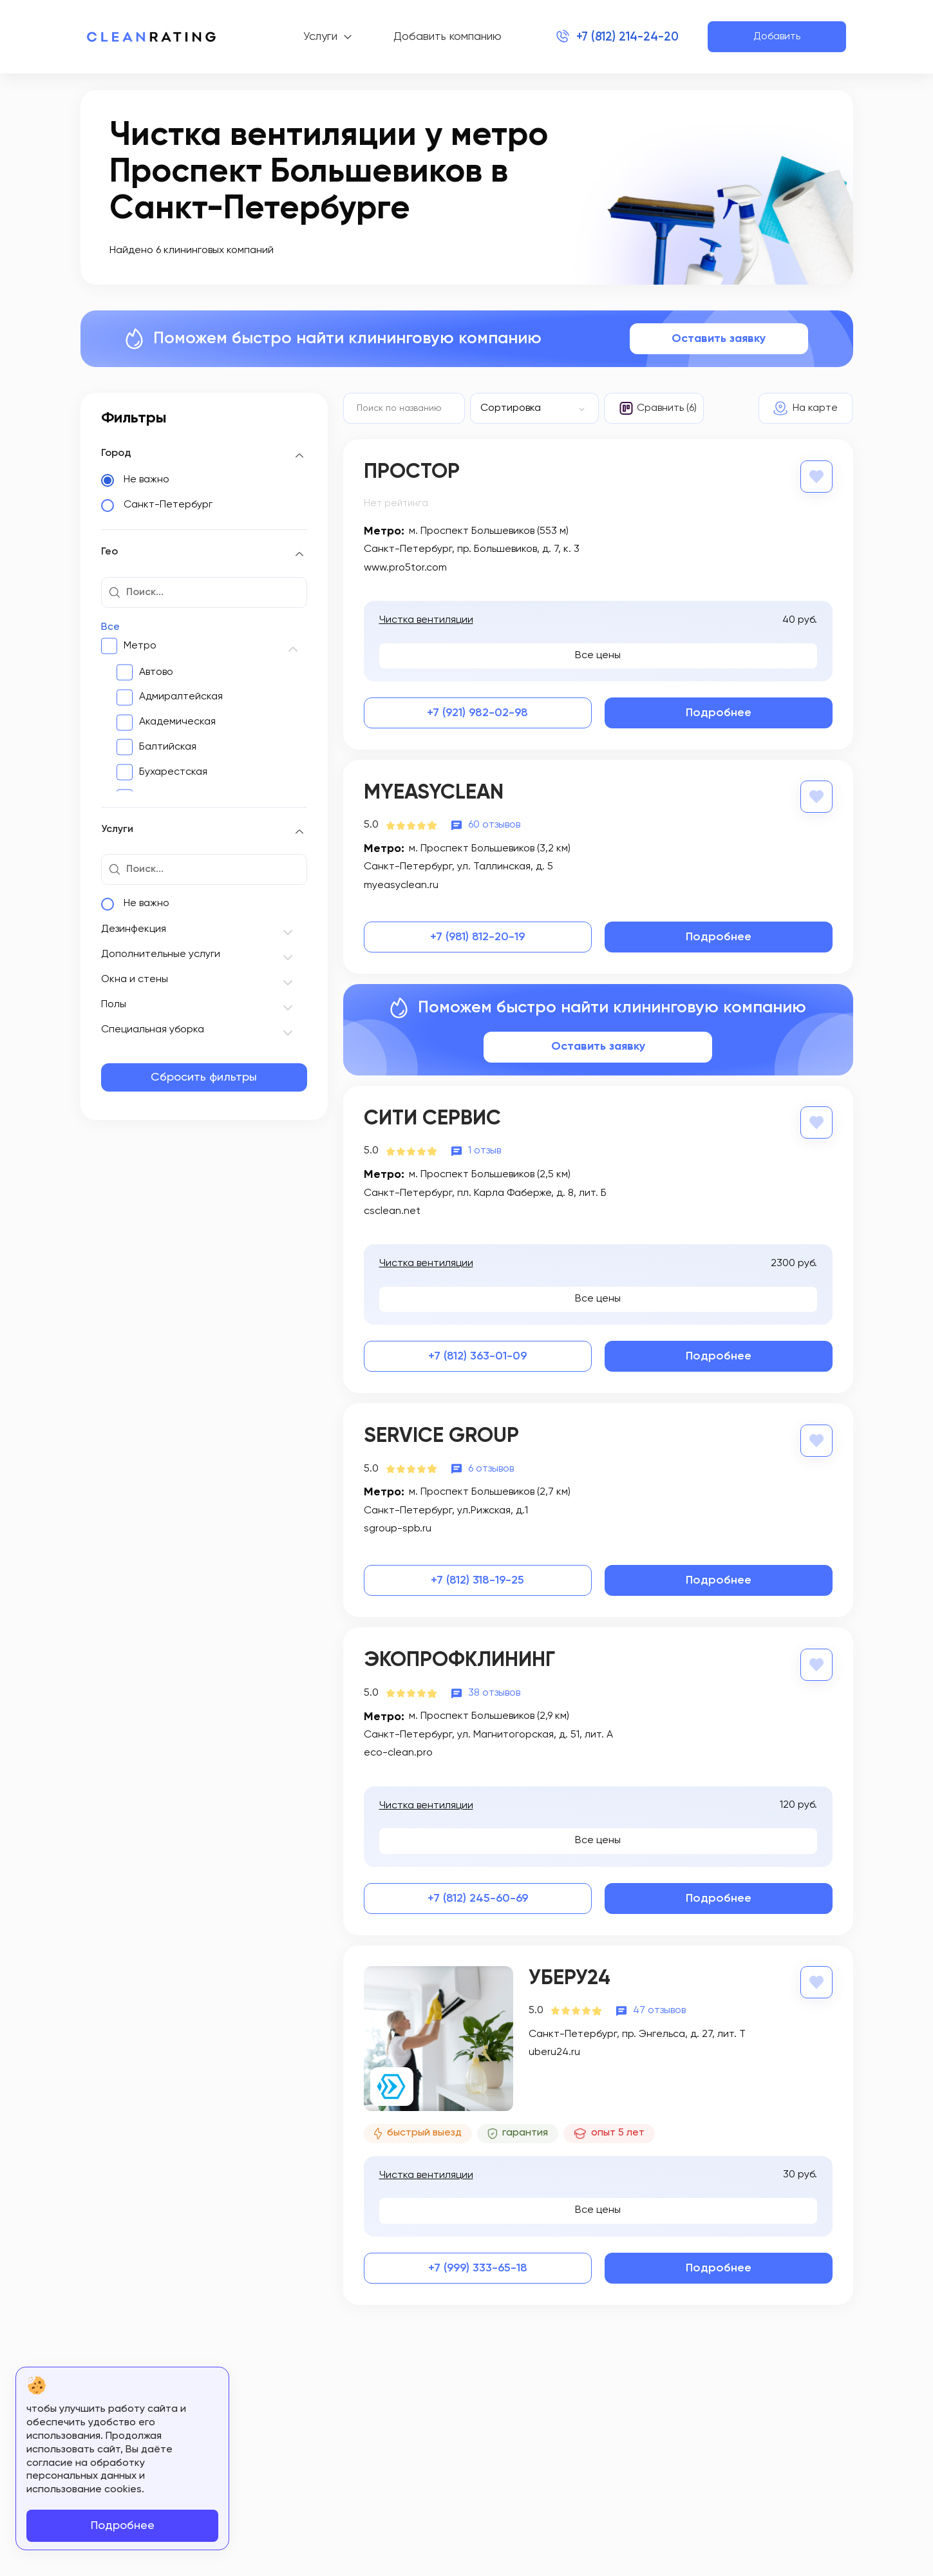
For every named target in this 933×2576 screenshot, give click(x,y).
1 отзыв (484, 1151)
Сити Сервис (432, 1118)
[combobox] (534, 408)
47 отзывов (659, 2010)
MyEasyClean (434, 792)
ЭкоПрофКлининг (459, 1660)
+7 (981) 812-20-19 (477, 937)
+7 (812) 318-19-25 (477, 1580)
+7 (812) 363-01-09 (477, 1356)
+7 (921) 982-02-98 (477, 713)
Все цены (598, 655)
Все (110, 627)
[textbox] (528, 408)
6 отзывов (491, 1468)
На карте (815, 408)
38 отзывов (494, 1692)
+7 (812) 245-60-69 (478, 1898)
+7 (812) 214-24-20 (624, 36)
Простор (412, 472)
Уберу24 (569, 1977)
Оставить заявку (719, 339)
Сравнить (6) (667, 408)
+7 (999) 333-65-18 (477, 2267)
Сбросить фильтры (204, 1077)
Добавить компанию (444, 37)
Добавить (776, 37)
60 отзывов (494, 825)
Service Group (441, 1436)
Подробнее (718, 713)
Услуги (317, 37)
